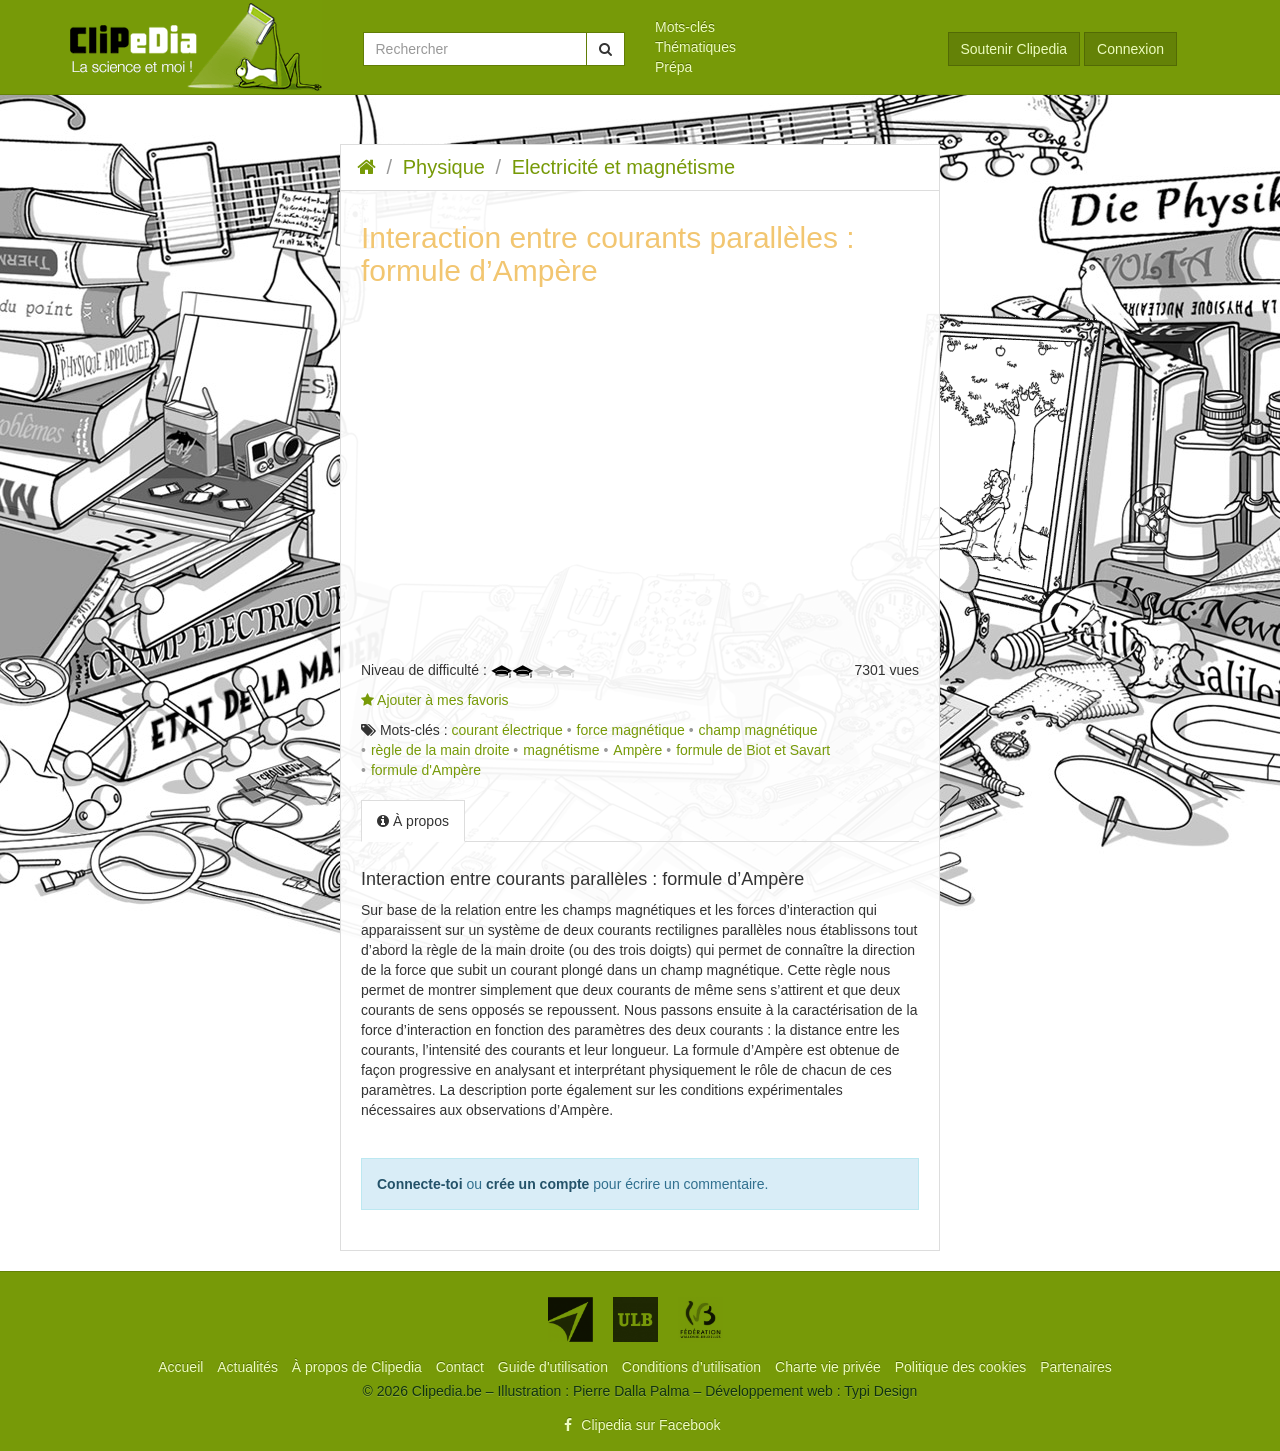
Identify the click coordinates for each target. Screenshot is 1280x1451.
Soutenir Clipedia (1014, 49)
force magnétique (631, 730)
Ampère (637, 750)
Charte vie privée (830, 1367)
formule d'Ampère (426, 770)
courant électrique (506, 730)
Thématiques (695, 47)
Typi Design (880, 1391)
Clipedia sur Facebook (639, 1425)
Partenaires (1076, 1367)
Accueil (182, 1367)
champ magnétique (758, 730)
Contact (462, 1367)
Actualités (249, 1367)
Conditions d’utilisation (693, 1367)
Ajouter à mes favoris (435, 700)
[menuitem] (786, 27)
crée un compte (537, 1184)
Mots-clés (685, 27)
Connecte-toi (420, 1184)
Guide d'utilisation (555, 1367)
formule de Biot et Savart (753, 750)
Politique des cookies (962, 1367)
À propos (413, 821)
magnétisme (561, 750)
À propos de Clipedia (359, 1367)
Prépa (673, 67)
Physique (444, 167)
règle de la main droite (440, 750)
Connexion (1130, 49)
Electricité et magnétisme (623, 167)
